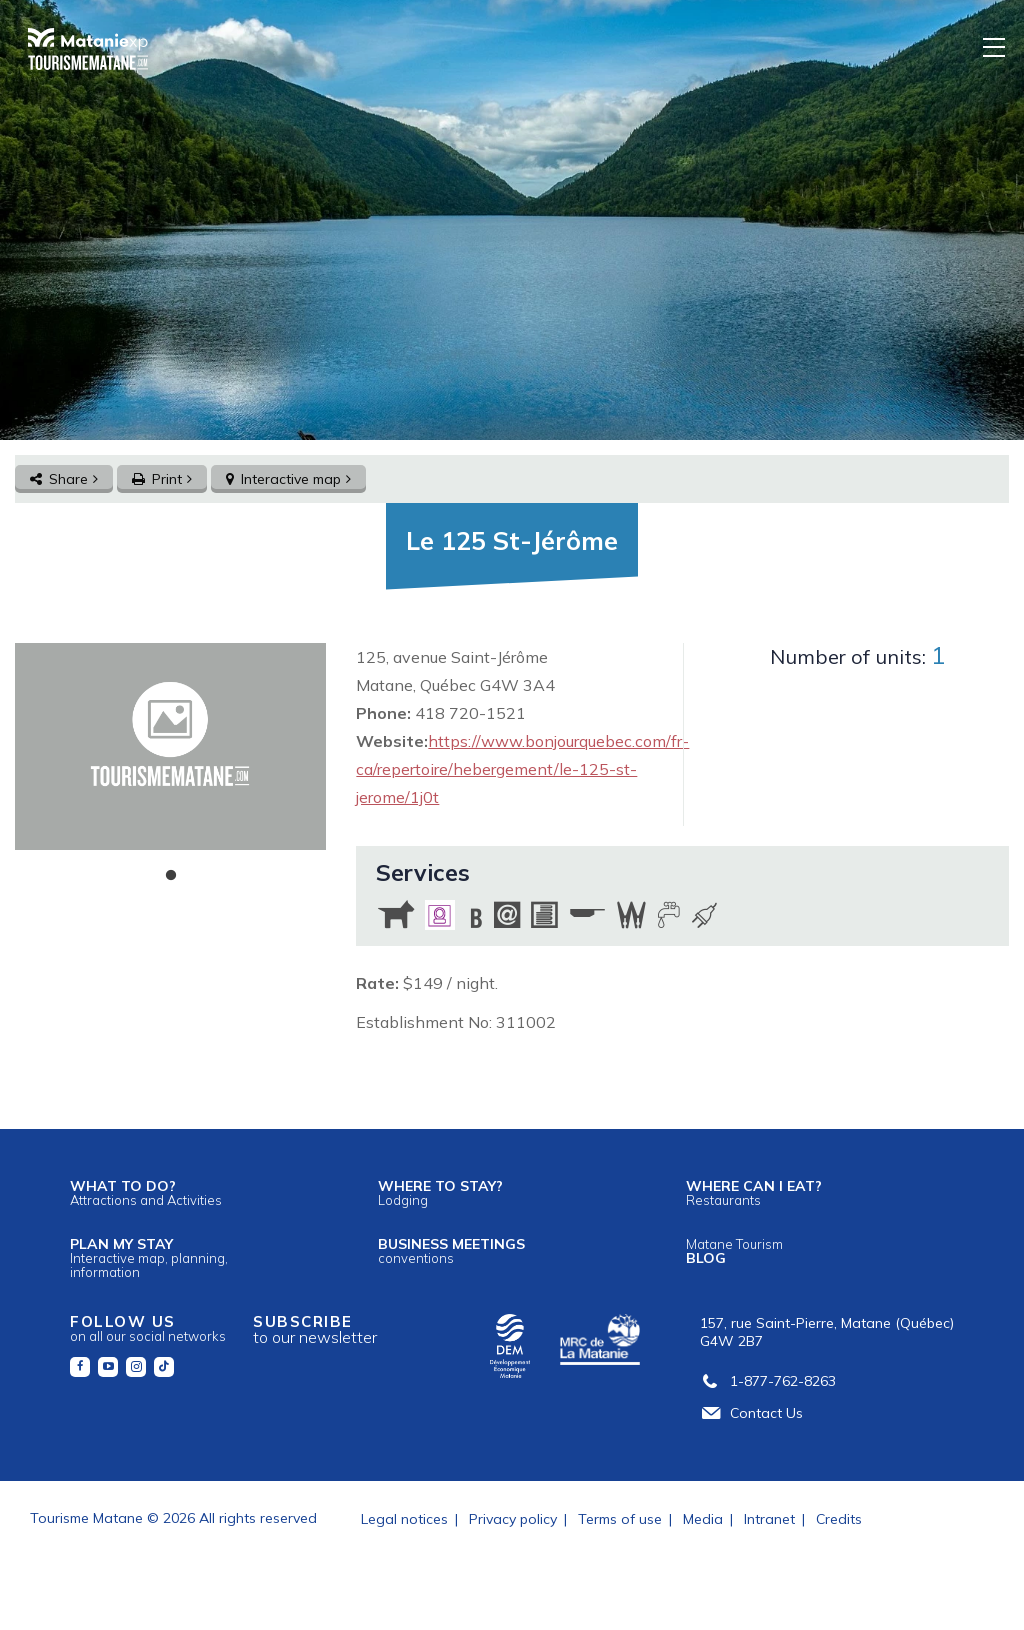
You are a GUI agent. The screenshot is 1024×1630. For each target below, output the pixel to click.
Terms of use (620, 1519)
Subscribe (315, 1329)
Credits (839, 1519)
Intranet (769, 1519)
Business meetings (451, 1250)
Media (703, 1519)
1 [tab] (171, 876)
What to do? (146, 1192)
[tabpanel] (170, 746)
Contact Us (751, 1413)
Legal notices (404, 1519)
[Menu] (995, 46)
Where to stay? (440, 1192)
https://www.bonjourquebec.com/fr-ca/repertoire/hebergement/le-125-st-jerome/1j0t (522, 769)
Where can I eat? (754, 1192)
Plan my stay (149, 1257)
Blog (734, 1251)
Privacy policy (513, 1519)
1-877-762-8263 (768, 1381)
